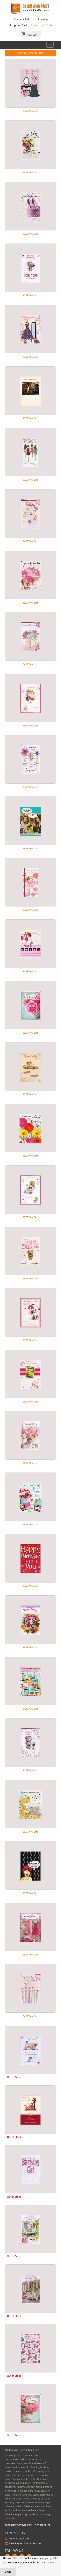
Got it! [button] (8, 2571)
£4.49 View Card (30, 848)
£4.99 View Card (30, 541)
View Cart (32, 34)
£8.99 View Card (30, 1278)
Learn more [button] (47, 2562)
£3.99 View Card (30, 111)
